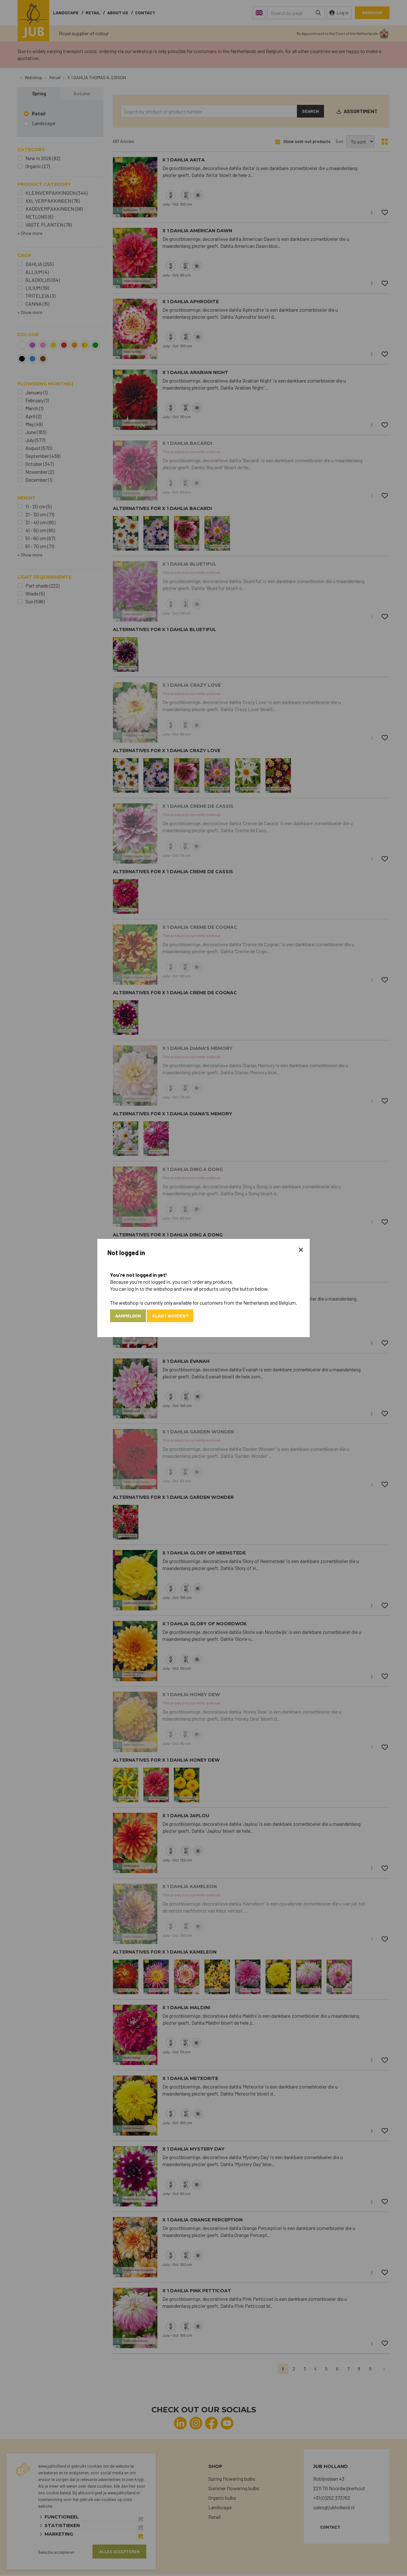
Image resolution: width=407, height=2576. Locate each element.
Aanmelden (130, 1315)
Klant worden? (176, 1315)
